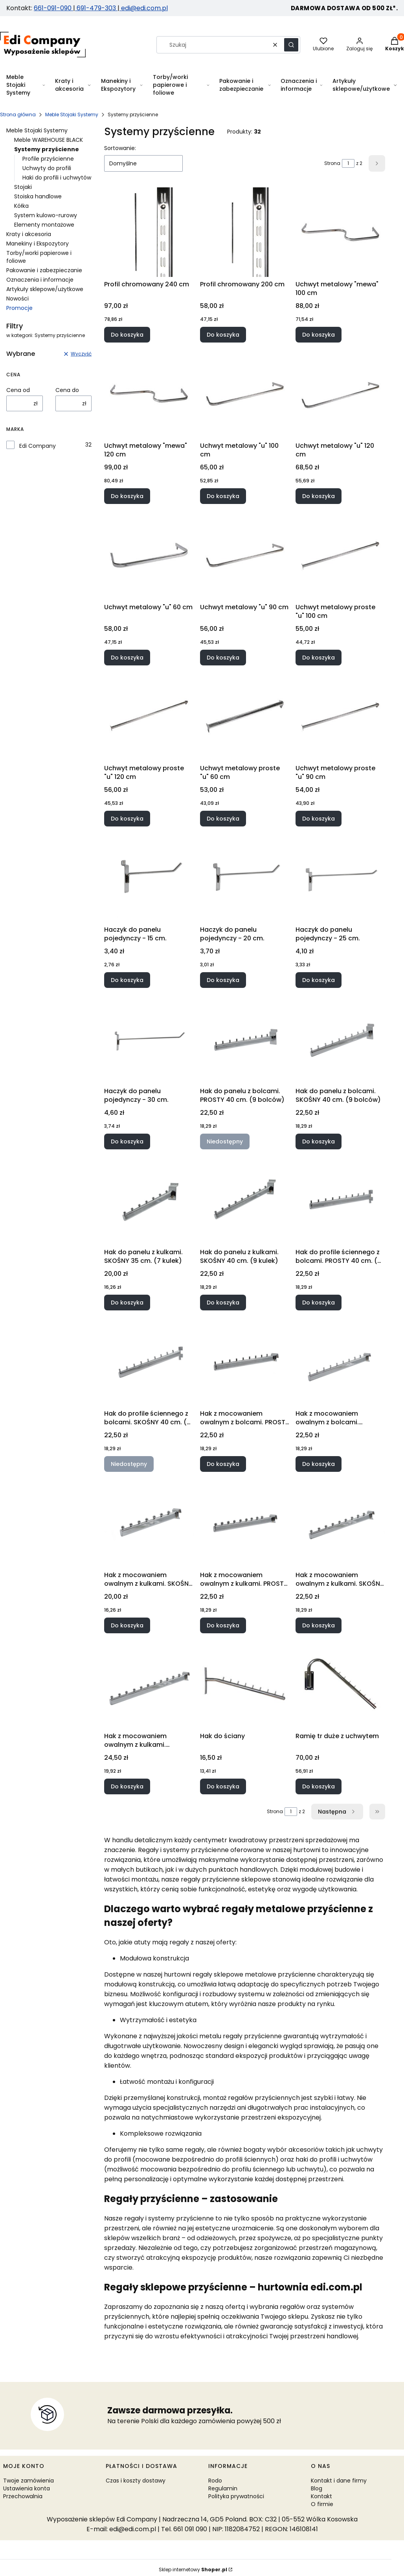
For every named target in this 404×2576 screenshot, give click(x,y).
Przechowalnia (22, 2496)
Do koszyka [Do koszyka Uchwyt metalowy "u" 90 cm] (223, 657)
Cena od (18, 390)
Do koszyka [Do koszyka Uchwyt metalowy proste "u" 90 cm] (318, 819)
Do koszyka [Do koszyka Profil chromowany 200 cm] (223, 335)
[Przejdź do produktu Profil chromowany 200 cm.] (245, 232)
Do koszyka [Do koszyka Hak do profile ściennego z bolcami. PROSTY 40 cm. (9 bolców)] (318, 1302)
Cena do (67, 390)
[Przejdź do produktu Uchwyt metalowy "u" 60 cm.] (149, 555)
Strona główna (18, 114)
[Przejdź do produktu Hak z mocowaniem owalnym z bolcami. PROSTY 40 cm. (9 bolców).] (245, 1361)
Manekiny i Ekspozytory (37, 243)
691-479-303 (96, 8)
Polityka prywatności (236, 2496)
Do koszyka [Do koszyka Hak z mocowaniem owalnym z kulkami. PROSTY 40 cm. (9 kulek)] (223, 1625)
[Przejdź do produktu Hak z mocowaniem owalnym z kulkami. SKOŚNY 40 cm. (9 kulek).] (340, 1523)
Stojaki (23, 187)
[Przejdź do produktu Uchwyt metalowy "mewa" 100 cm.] (340, 232)
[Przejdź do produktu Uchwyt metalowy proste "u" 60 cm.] (245, 716)
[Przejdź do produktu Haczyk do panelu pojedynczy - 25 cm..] (340, 877)
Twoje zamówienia (28, 2480)
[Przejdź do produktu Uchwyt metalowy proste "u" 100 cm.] (340, 555)
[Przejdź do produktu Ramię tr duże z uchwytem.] (340, 1684)
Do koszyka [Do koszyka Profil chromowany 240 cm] (127, 335)
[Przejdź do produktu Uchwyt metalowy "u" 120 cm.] (340, 393)
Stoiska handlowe (38, 196)
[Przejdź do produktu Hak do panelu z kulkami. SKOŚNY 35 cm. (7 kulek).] (149, 1200)
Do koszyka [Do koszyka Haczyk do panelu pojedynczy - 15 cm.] (127, 980)
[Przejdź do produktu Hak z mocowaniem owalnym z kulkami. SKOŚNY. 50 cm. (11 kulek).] (149, 1684)
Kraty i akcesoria (28, 234)
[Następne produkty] (337, 1811)
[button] (291, 44)
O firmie (322, 2504)
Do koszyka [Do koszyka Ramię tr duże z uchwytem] (318, 1786)
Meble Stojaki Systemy (71, 114)
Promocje (19, 308)
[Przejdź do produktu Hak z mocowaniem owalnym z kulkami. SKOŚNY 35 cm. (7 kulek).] (149, 1523)
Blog (316, 2488)
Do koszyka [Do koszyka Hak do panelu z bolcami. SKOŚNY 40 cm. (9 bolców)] (318, 1141)
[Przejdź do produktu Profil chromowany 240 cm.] (149, 232)
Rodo (215, 2480)
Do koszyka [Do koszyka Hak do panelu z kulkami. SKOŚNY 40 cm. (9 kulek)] (223, 1302)
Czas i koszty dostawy (135, 2480)
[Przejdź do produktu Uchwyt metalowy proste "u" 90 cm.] (340, 716)
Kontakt (321, 2496)
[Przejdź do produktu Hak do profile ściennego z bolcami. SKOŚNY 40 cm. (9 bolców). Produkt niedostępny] (149, 1361)
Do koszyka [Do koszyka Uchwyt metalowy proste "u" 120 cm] (127, 819)
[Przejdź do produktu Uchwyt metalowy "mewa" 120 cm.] (149, 393)
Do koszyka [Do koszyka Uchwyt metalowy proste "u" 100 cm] (318, 657)
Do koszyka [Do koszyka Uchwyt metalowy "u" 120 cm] (318, 496)
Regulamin (222, 2488)
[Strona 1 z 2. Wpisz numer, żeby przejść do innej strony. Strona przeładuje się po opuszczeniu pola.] (348, 163)
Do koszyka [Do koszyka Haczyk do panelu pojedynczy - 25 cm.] (318, 980)
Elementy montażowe (44, 225)
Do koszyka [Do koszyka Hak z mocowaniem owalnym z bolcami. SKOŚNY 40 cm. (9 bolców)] (318, 1464)
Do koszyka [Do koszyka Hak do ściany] (223, 1786)
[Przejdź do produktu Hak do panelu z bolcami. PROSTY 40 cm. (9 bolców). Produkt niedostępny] (245, 1039)
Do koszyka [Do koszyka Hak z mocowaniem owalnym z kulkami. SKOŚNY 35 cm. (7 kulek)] (127, 1625)
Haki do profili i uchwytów (56, 177)
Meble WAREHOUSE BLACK (48, 140)
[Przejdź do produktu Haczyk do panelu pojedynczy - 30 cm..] (149, 1039)
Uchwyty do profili (46, 168)
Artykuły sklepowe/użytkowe (44, 289)
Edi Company (37, 446)
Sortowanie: (120, 148)
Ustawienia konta (26, 2488)
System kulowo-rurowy (45, 215)
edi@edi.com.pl (143, 8)
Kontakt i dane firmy (339, 2480)
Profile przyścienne (48, 159)
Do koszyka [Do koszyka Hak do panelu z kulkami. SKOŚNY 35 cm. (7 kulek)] (127, 1302)
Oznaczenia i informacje (39, 280)
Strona (332, 163)
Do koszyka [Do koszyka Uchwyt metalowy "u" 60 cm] (127, 657)
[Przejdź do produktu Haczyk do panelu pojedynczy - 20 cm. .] (245, 877)
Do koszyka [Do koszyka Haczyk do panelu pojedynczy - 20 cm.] (223, 980)
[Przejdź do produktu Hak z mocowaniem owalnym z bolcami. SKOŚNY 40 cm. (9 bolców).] (340, 1361)
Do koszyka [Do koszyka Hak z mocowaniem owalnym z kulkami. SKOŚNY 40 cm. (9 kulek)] (318, 1625)
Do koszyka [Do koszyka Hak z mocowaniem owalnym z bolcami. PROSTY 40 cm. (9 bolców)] (223, 1464)
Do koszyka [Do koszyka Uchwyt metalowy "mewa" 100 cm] (318, 335)
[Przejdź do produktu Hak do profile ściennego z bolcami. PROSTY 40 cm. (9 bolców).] (340, 1200)
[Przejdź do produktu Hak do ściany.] (245, 1684)
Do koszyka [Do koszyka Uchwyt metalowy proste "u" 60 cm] (223, 819)
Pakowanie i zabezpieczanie (44, 270)
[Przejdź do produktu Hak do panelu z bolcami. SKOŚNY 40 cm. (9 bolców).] (340, 1039)
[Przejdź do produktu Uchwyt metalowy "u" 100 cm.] (245, 393)
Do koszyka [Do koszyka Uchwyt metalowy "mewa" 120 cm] (127, 496)
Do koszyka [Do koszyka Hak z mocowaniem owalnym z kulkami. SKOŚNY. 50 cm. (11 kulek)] (127, 1786)
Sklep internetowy (193, 2569)
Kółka (21, 206)
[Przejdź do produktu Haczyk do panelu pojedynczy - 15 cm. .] (149, 877)
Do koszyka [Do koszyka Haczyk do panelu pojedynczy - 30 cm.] (127, 1141)
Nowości (17, 298)
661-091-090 (53, 8)
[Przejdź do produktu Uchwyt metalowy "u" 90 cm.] (245, 555)
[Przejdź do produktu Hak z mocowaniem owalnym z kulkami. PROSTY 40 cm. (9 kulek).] (245, 1523)
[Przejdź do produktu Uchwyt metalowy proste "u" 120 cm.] (149, 716)
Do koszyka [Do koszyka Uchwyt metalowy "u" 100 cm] (223, 496)
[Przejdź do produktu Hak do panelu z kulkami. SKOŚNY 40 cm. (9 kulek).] (245, 1200)
